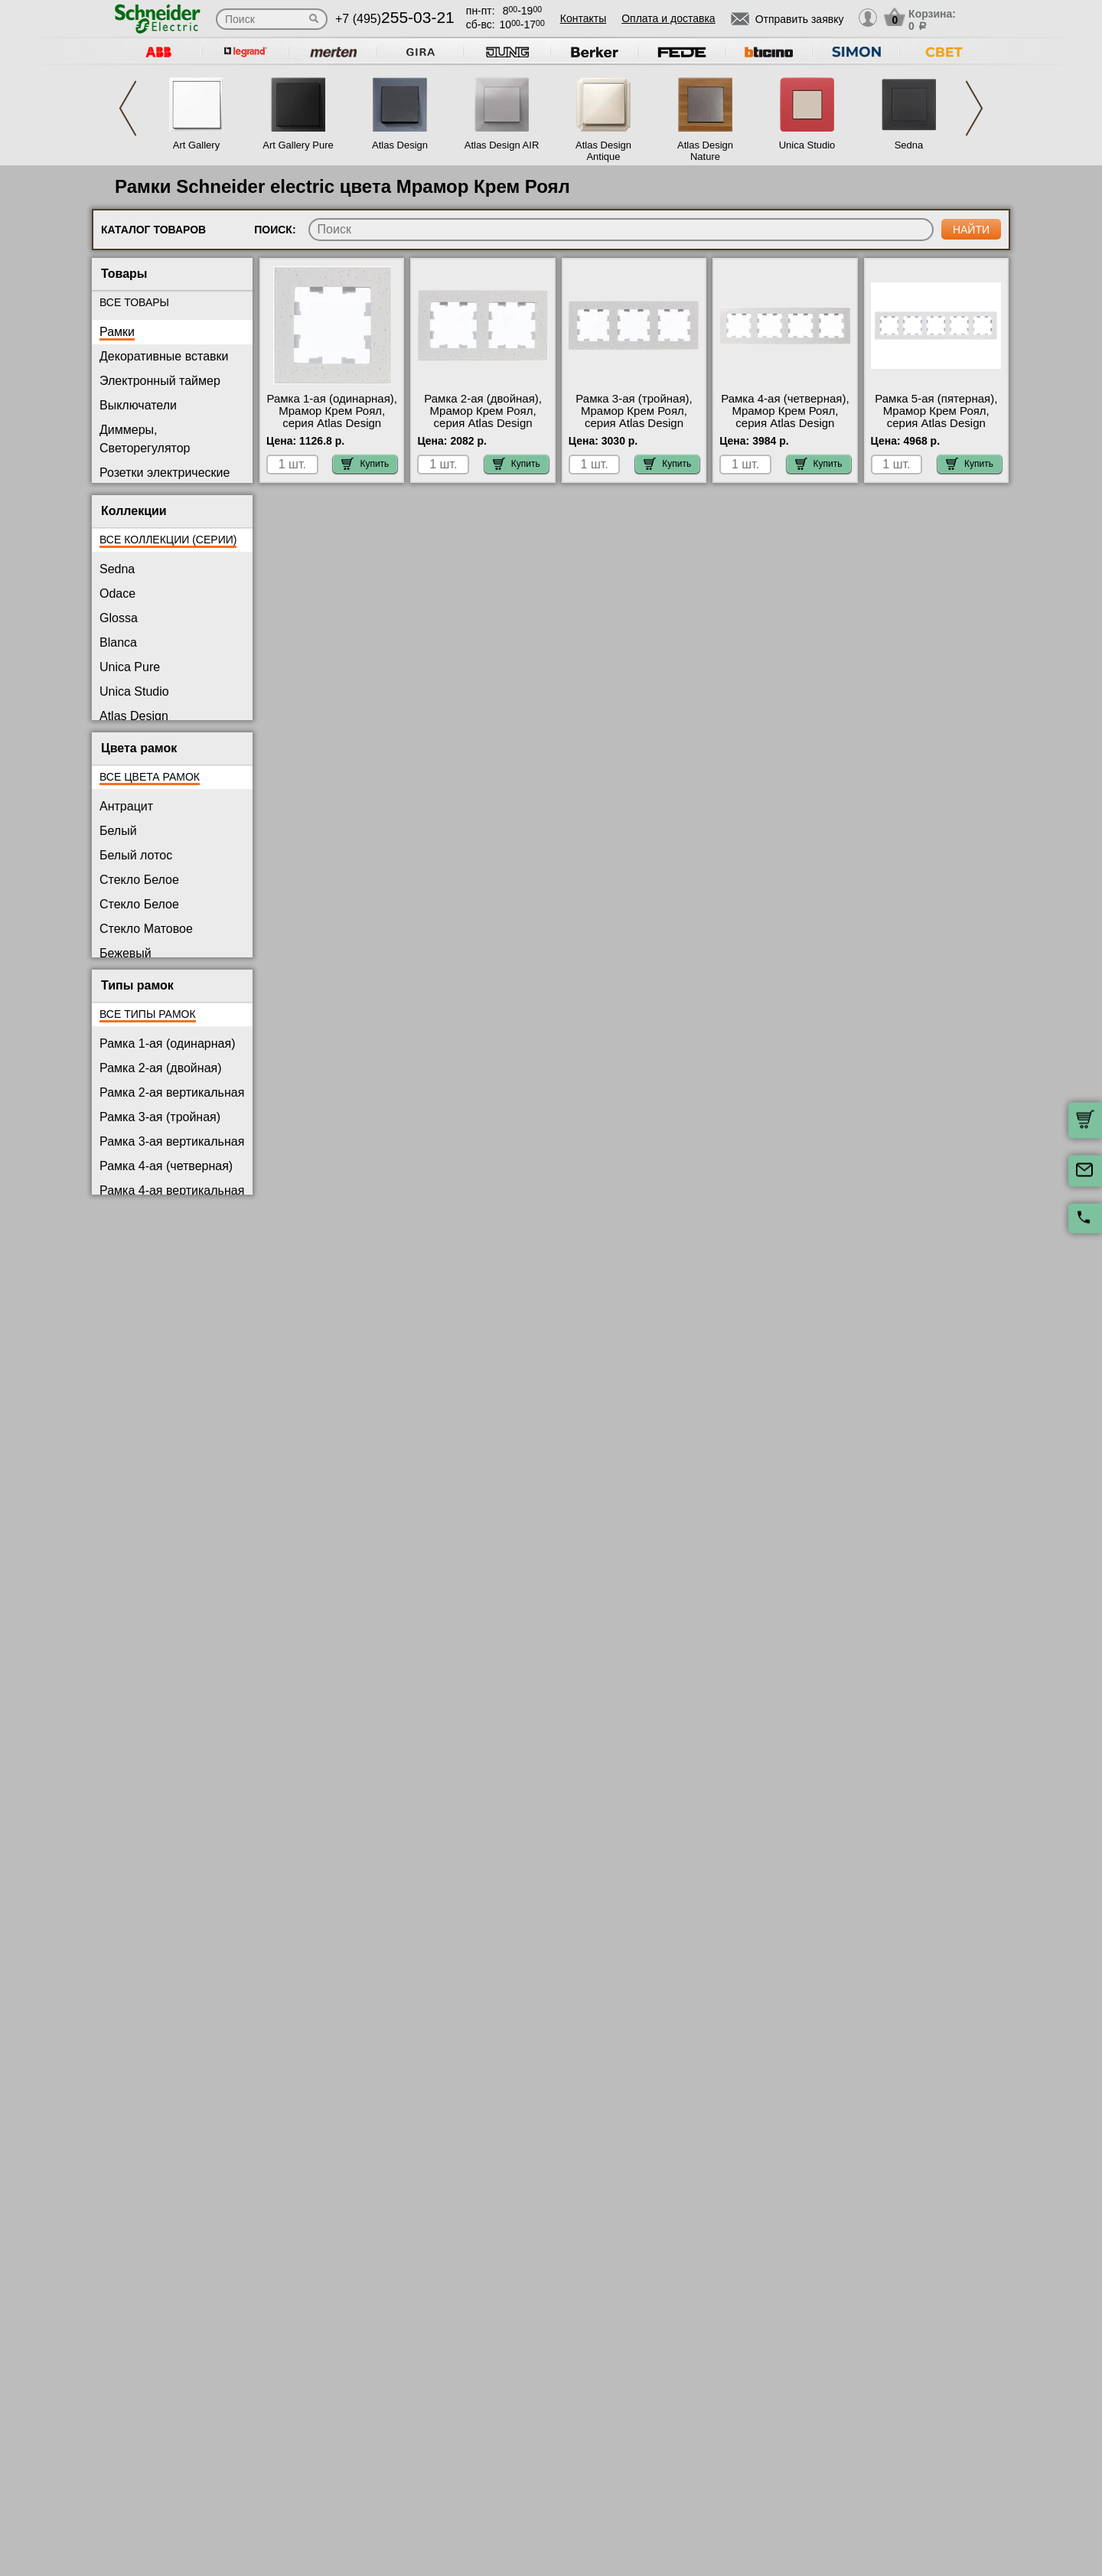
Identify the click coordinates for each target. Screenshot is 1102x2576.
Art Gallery (196, 145)
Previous (128, 108)
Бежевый (125, 953)
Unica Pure (129, 666)
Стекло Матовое (146, 928)
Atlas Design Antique (603, 150)
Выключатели (138, 405)
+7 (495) (395, 18)
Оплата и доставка (668, 18)
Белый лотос (135, 855)
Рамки (117, 331)
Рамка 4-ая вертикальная (171, 1190)
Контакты (583, 18)
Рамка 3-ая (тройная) (159, 1116)
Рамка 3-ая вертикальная (171, 1141)
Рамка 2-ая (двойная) (160, 1067)
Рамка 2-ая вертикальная (171, 1092)
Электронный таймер (159, 380)
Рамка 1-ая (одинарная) (167, 1043)
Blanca (118, 642)
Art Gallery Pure (297, 145)
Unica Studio (807, 145)
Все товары (134, 302)
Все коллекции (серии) (167, 539)
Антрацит (126, 806)
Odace (117, 593)
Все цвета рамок (149, 777)
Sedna (909, 145)
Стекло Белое (139, 879)
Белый (118, 830)
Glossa (118, 617)
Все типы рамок (147, 1014)
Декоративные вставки (164, 356)
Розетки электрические (164, 472)
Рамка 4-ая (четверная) (166, 1165)
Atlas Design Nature (705, 150)
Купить (365, 464)
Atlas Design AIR (502, 145)
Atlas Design (400, 145)
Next (974, 108)
